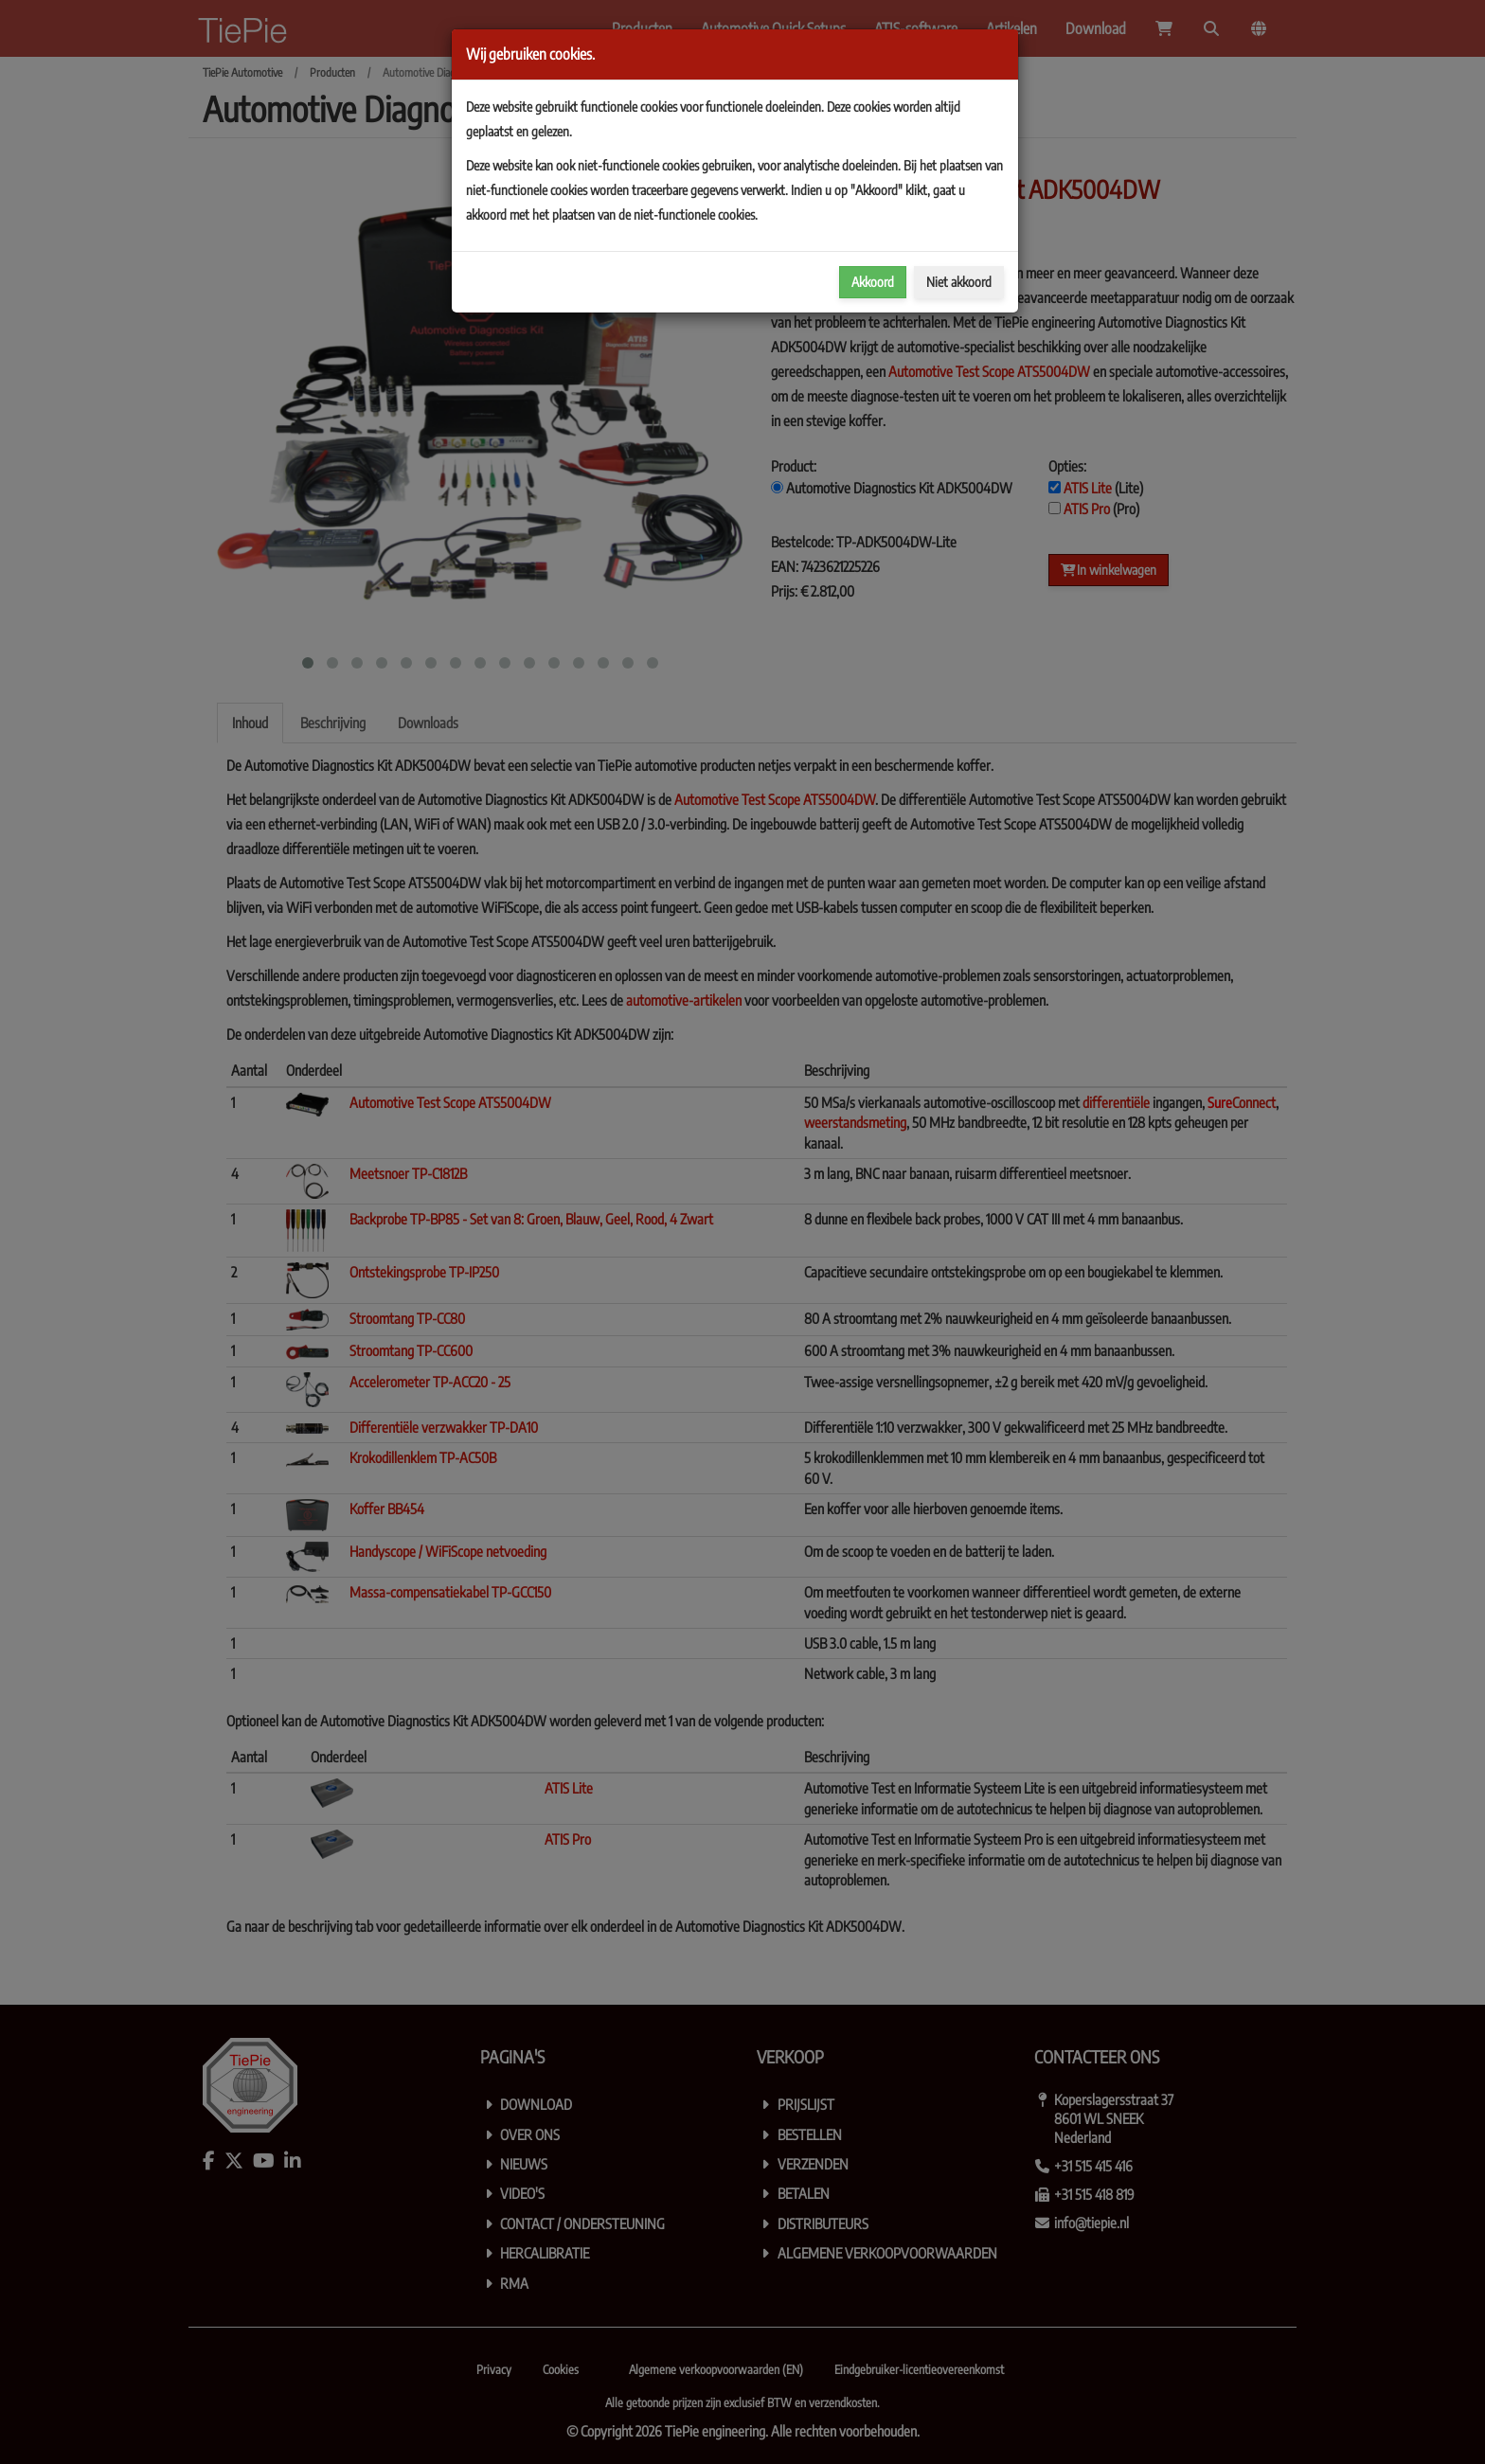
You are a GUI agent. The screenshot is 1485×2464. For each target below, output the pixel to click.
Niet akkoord (959, 282)
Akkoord (872, 282)
